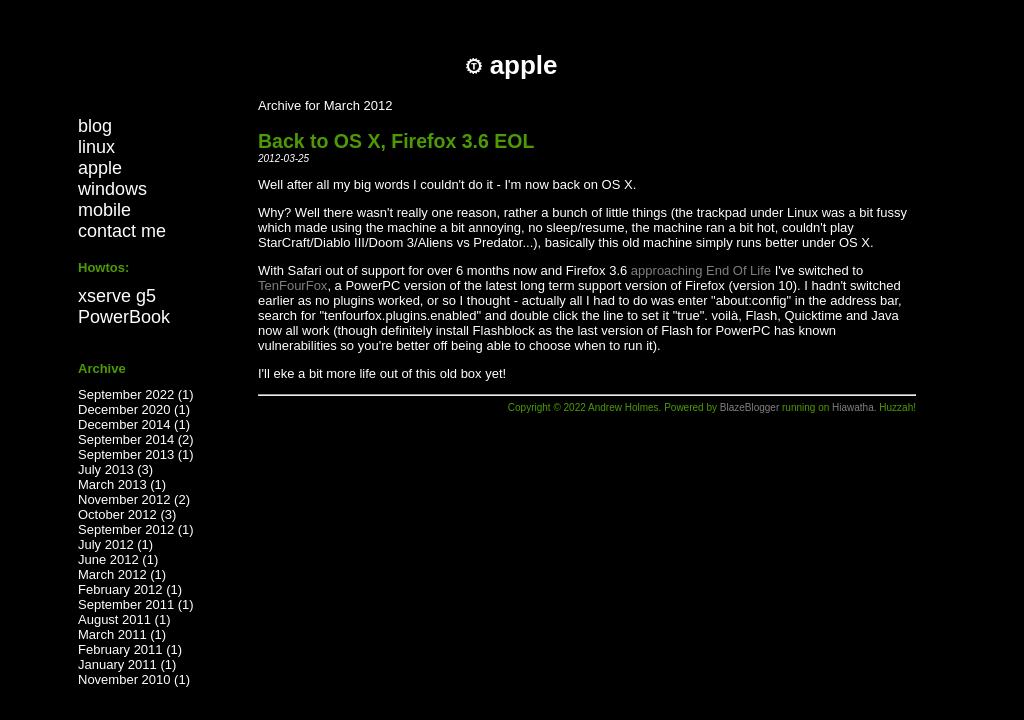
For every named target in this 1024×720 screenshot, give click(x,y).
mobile (104, 210)
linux (96, 147)
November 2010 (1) (134, 679)
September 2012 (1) (136, 529)
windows (112, 189)
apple (100, 168)
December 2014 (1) (134, 424)
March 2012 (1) (122, 574)
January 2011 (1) (127, 664)
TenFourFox (292, 285)
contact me (122, 231)
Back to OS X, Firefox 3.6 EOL (396, 141)
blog (95, 126)
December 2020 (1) (134, 409)
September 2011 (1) (136, 604)
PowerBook (124, 317)
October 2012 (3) (127, 514)
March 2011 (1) (122, 634)
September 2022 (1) (136, 394)
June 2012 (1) (118, 559)
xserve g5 (117, 296)
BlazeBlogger (749, 407)
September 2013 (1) (136, 454)
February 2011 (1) (130, 649)
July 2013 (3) (115, 469)
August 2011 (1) (124, 619)
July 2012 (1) (115, 544)
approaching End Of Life (701, 270)
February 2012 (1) (130, 589)
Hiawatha (853, 407)
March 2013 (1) (122, 484)
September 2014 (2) (136, 439)
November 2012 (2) (134, 499)
